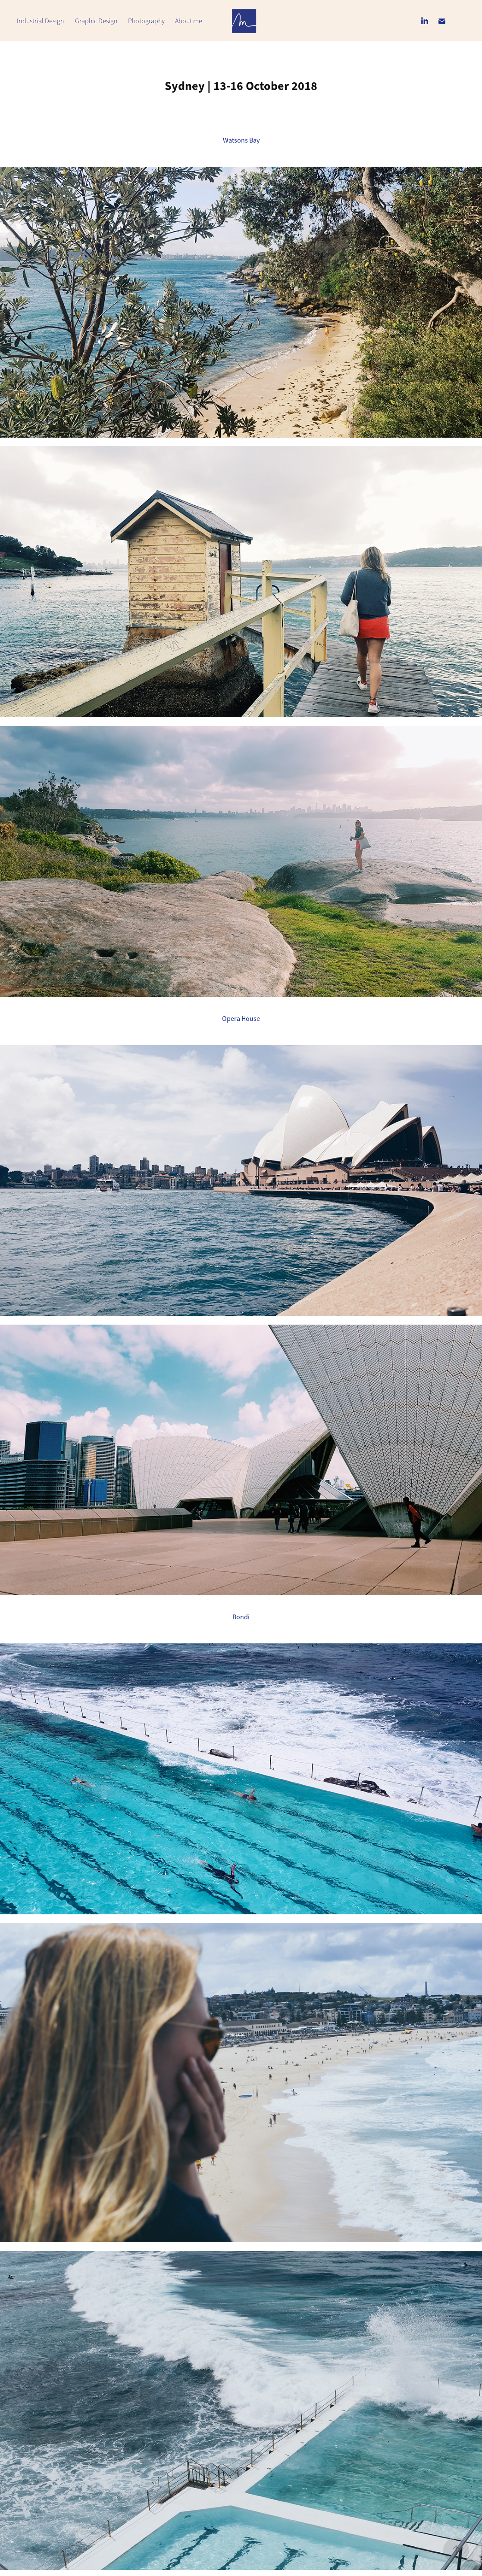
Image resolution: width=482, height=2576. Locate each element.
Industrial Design (40, 21)
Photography (146, 21)
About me (188, 21)
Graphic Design (96, 21)
